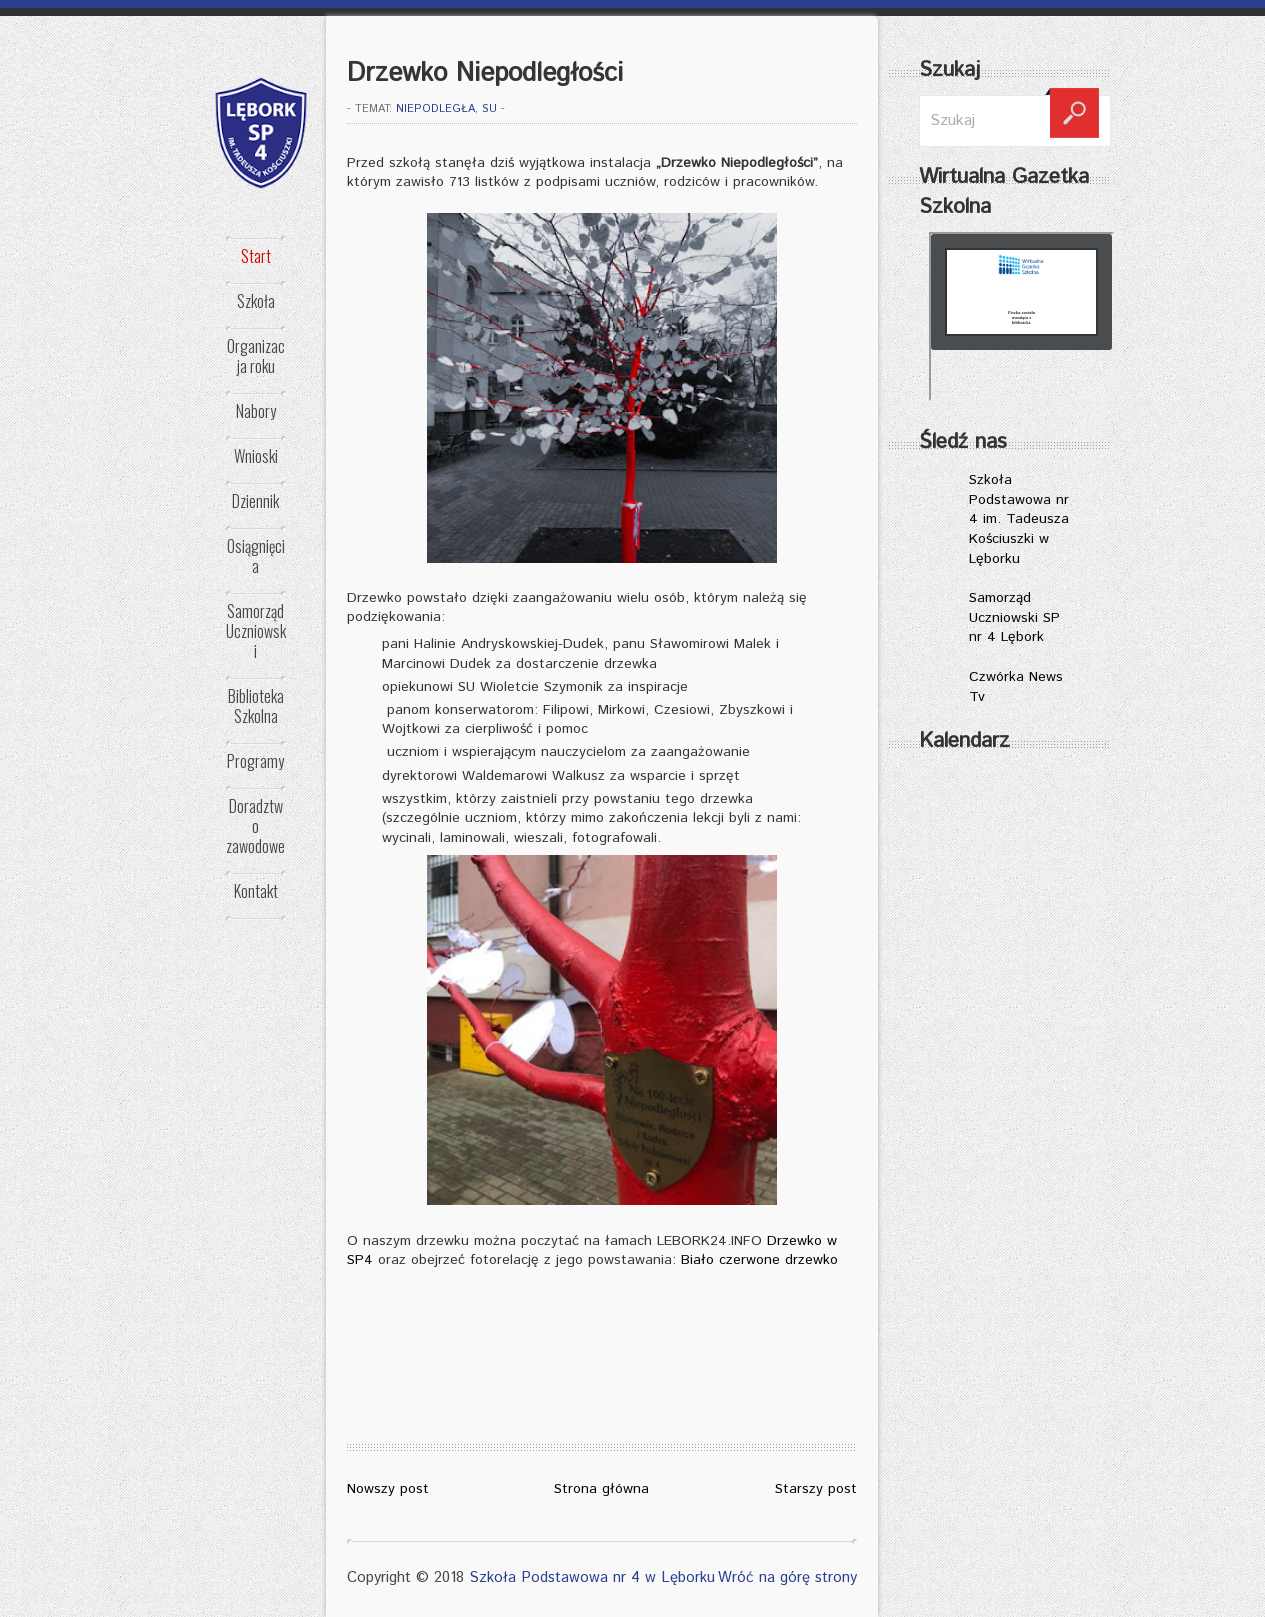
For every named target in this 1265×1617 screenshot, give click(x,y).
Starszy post (816, 1489)
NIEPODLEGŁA (435, 109)
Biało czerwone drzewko (759, 1260)
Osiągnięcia (256, 556)
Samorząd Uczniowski (256, 631)
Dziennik (255, 501)
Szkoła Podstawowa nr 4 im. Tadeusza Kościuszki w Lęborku (1019, 519)
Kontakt (256, 891)
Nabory (256, 411)
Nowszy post (388, 1489)
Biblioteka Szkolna (256, 706)
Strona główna (601, 1489)
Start (256, 256)
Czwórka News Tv (1016, 687)
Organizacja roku (256, 356)
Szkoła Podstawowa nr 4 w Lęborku (592, 1577)
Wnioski (256, 456)
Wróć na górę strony (787, 1577)
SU (489, 109)
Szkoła (256, 301)
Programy (255, 761)
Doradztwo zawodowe (255, 826)
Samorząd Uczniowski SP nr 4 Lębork (1014, 617)
